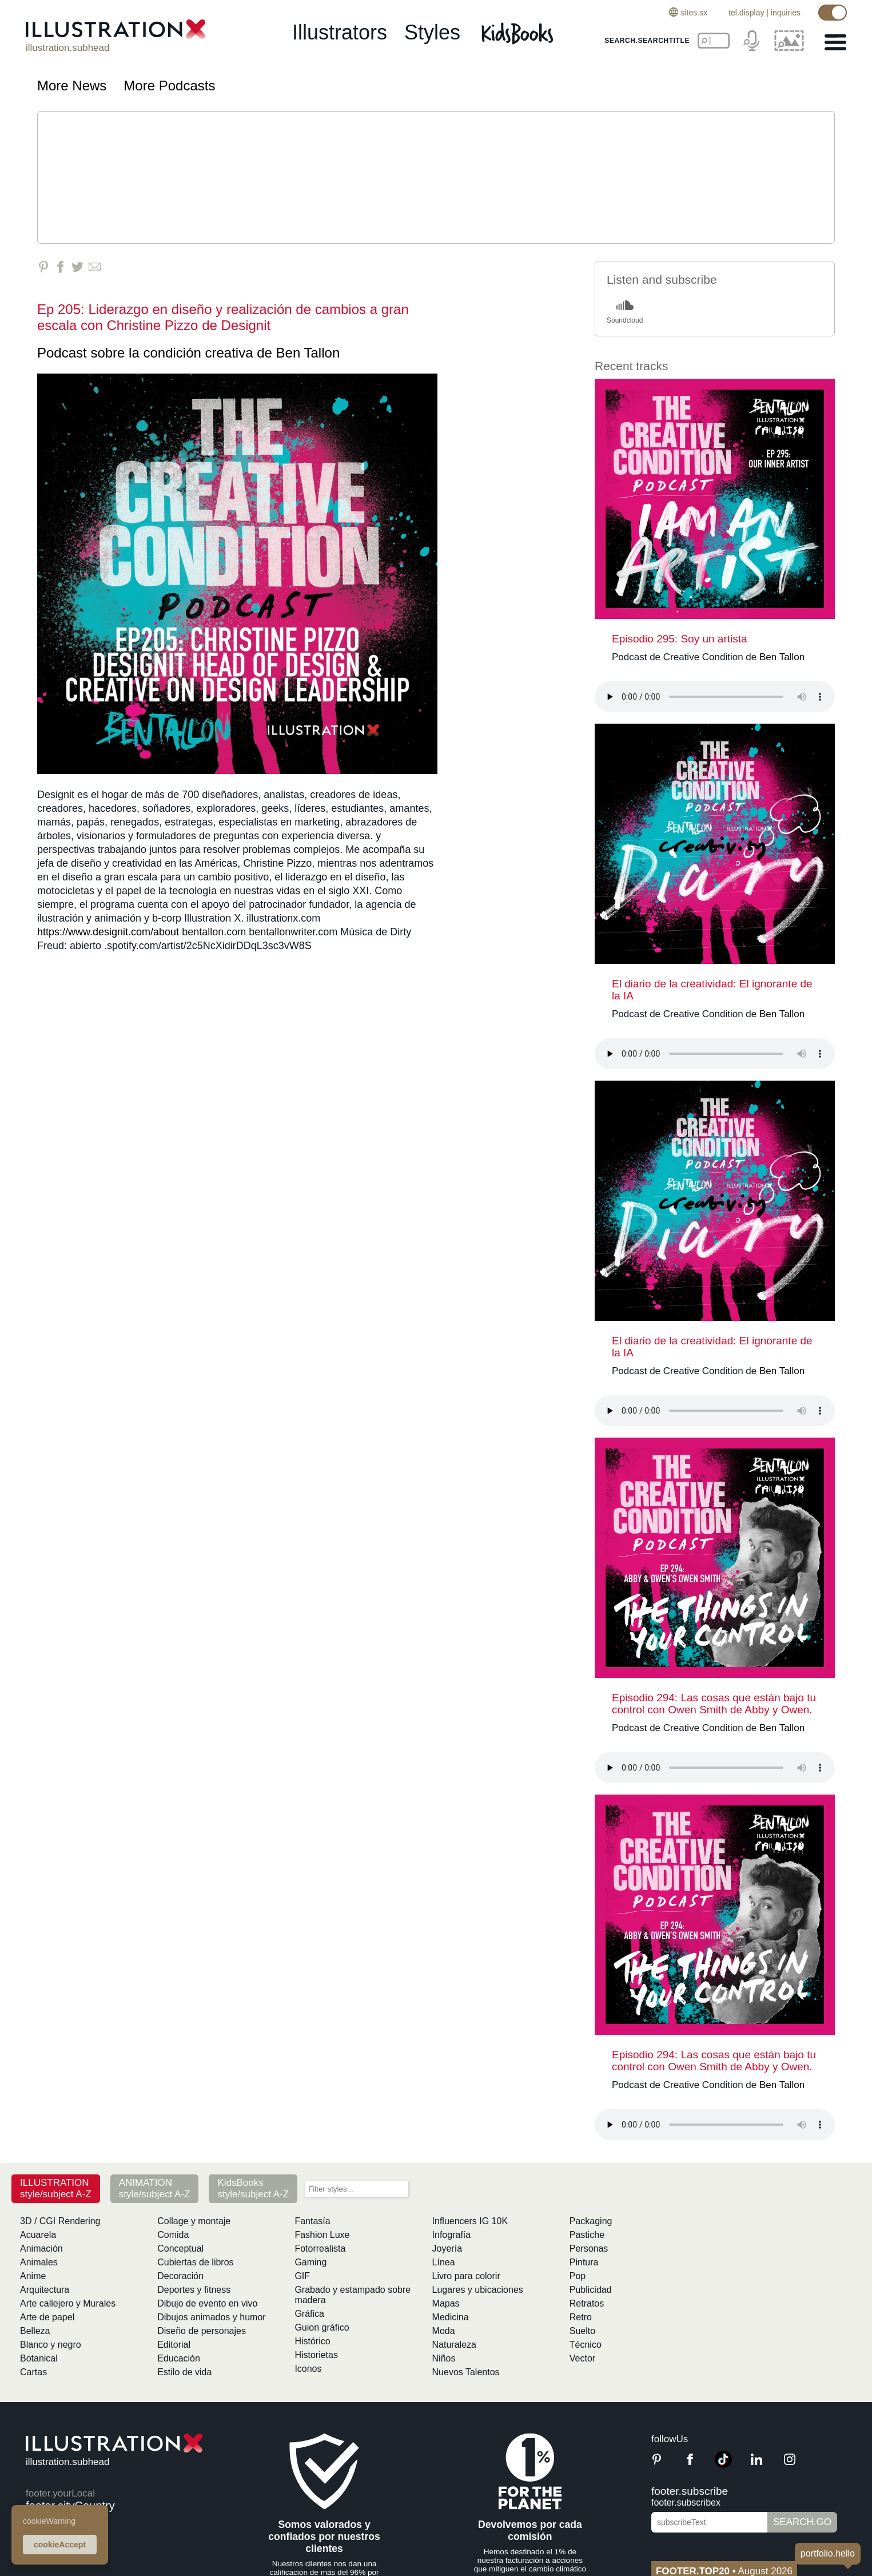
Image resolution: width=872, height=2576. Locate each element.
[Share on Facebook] (60, 267)
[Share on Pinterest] (43, 267)
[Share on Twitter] (77, 267)
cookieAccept (60, 2544)
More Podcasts (169, 85)
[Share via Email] (95, 267)
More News (71, 85)
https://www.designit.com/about (108, 932)
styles (432, 32)
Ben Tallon (308, 352)
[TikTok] (723, 2464)
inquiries (786, 12)
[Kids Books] (518, 33)
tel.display (746, 12)
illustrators (339, 32)
